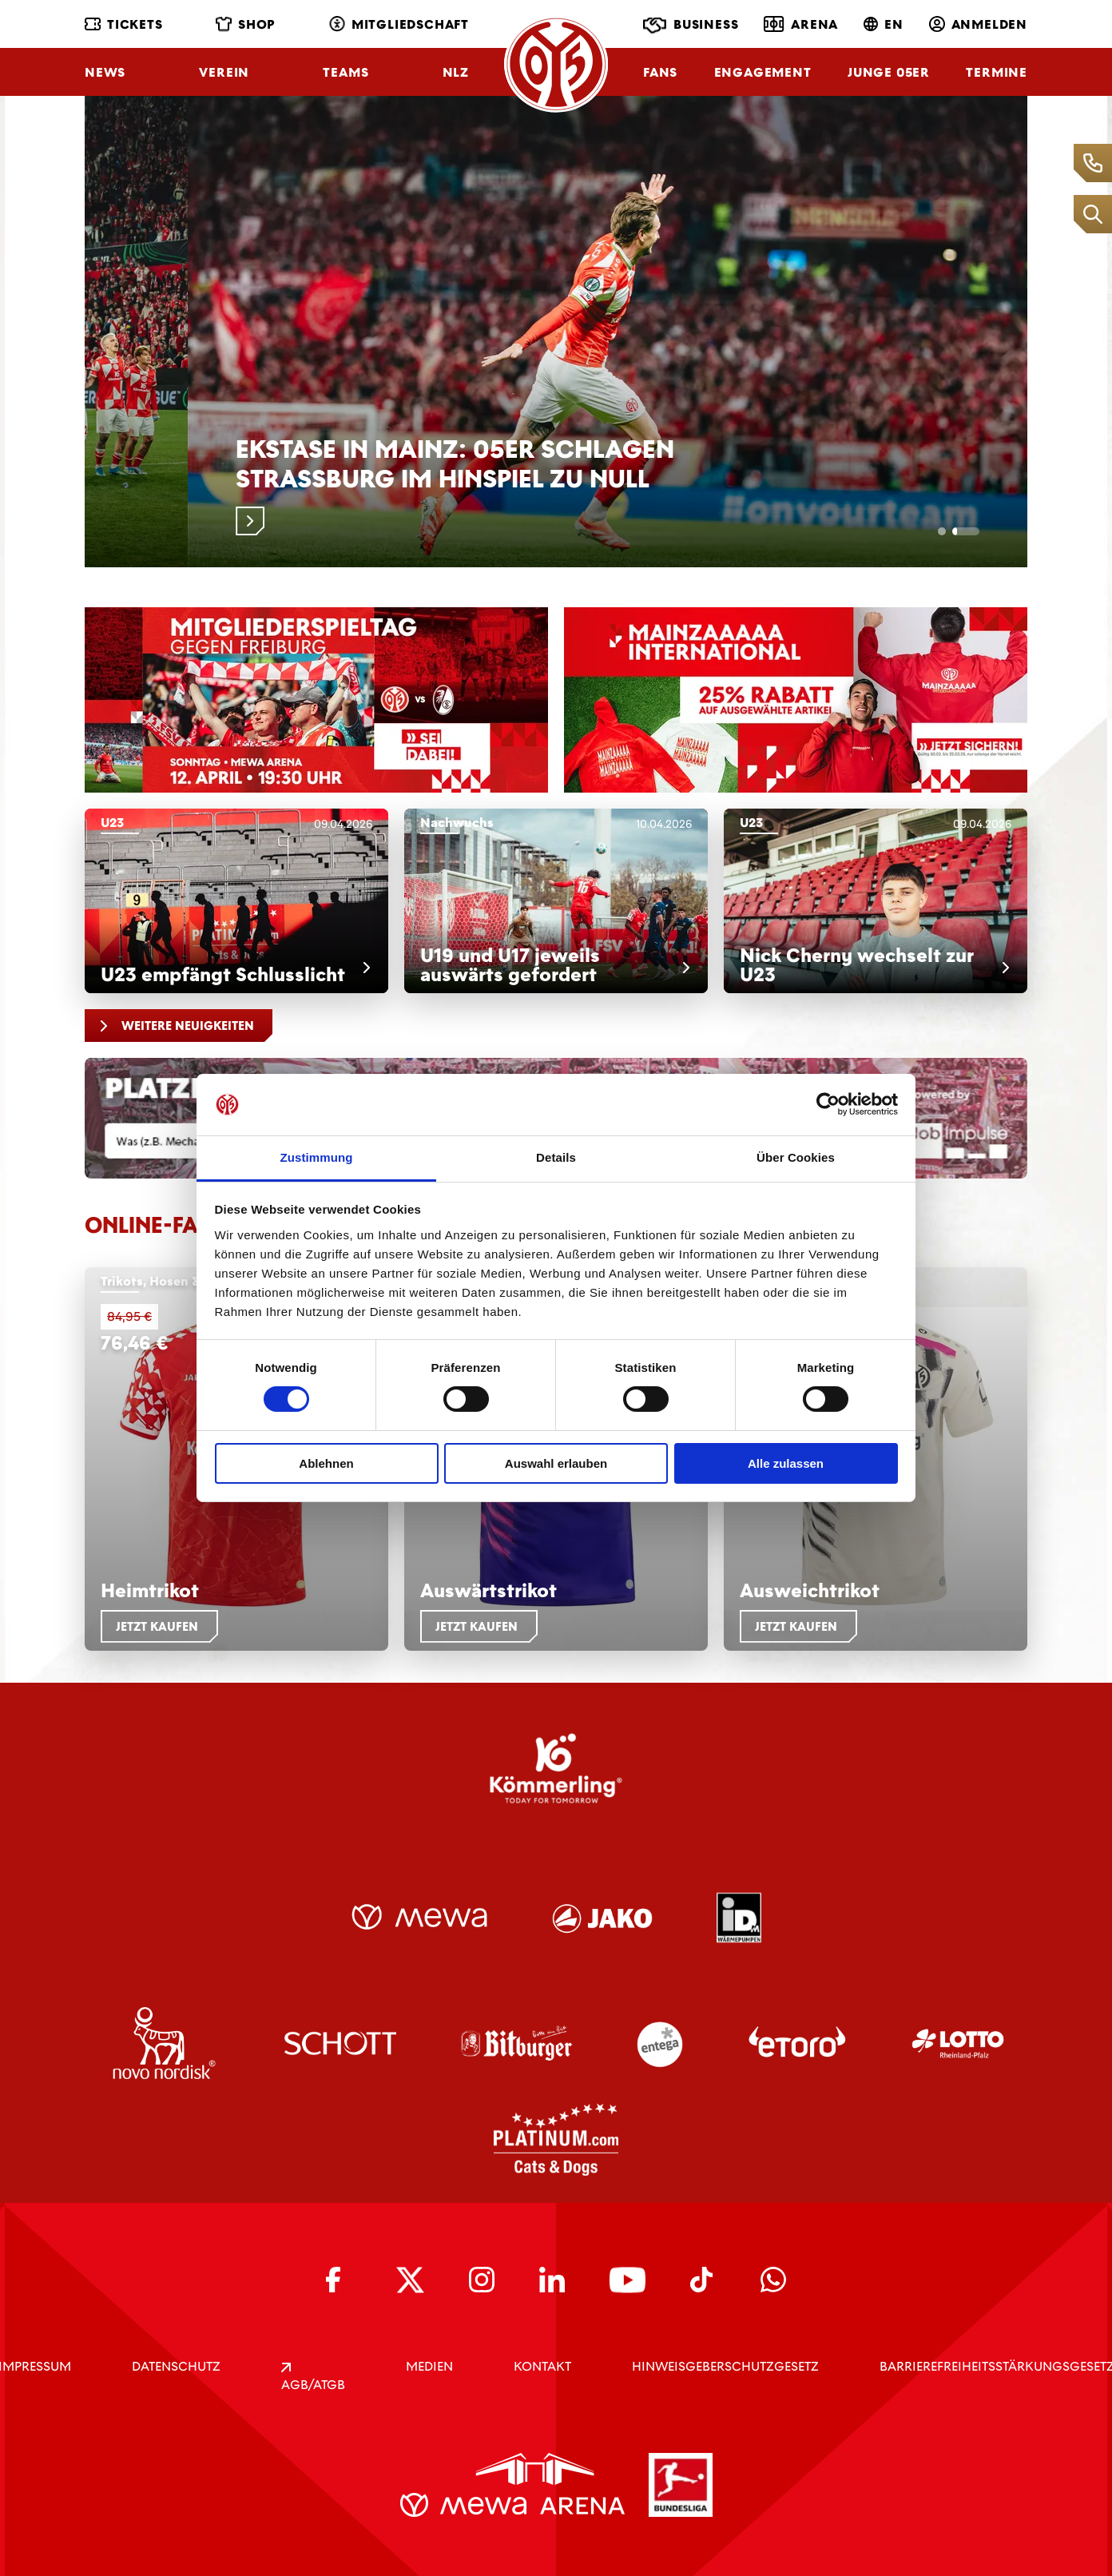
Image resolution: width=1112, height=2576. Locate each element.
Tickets (124, 24)
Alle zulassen (786, 1463)
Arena (801, 24)
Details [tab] (556, 1157)
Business (690, 26)
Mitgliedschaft (399, 24)
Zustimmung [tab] (316, 1157)
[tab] (950, 531)
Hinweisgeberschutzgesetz (725, 2366)
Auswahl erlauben (556, 1463)
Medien (429, 2366)
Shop (246, 24)
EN (884, 24)
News (105, 72)
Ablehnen (326, 1463)
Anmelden (978, 24)
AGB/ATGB (313, 2378)
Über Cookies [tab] (796, 1157)
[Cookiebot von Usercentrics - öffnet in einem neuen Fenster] (828, 1104)
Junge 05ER (889, 72)
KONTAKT (542, 2366)
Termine (996, 72)
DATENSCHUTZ (176, 2366)
